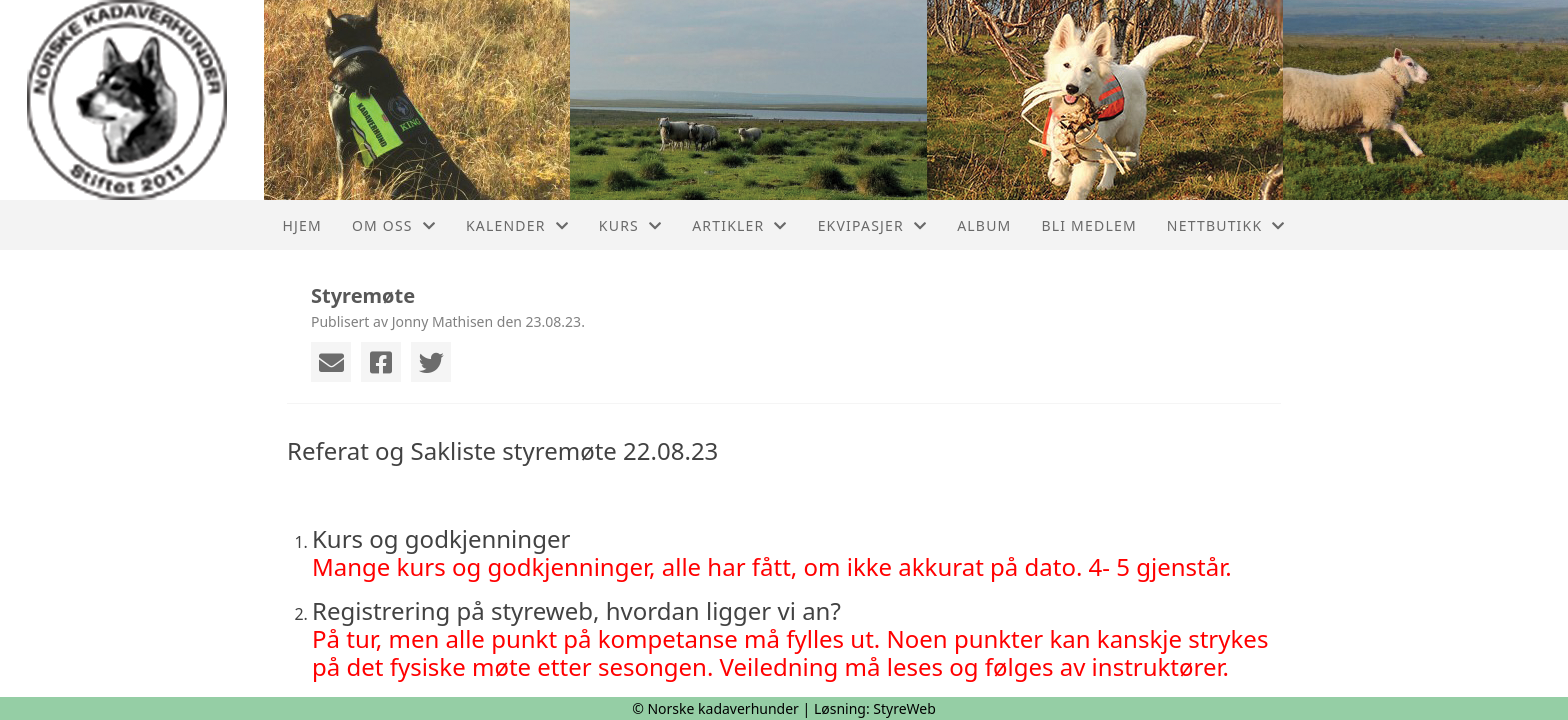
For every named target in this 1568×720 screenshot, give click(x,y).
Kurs (630, 225)
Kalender (517, 225)
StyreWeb (904, 708)
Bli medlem (1088, 225)
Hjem (301, 225)
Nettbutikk (1226, 225)
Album (984, 225)
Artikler (739, 225)
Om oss (394, 225)
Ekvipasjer (873, 225)
